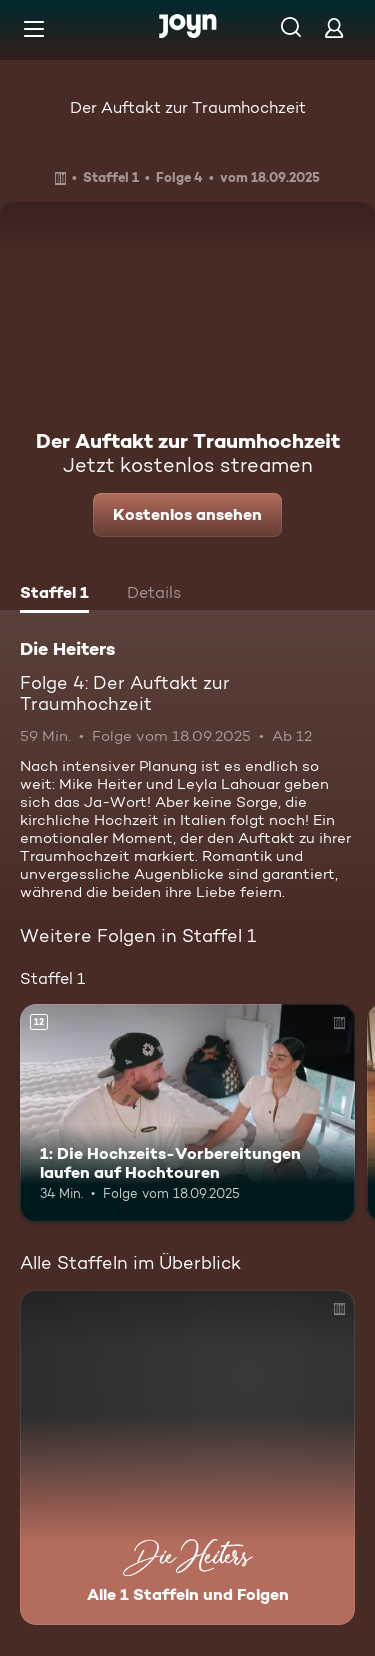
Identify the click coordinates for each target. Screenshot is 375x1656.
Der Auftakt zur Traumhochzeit (188, 107)
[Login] (334, 27)
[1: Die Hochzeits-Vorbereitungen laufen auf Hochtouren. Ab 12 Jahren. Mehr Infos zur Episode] (187, 1113)
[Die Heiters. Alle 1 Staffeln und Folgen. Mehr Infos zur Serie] (187, 1457)
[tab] (54, 595)
